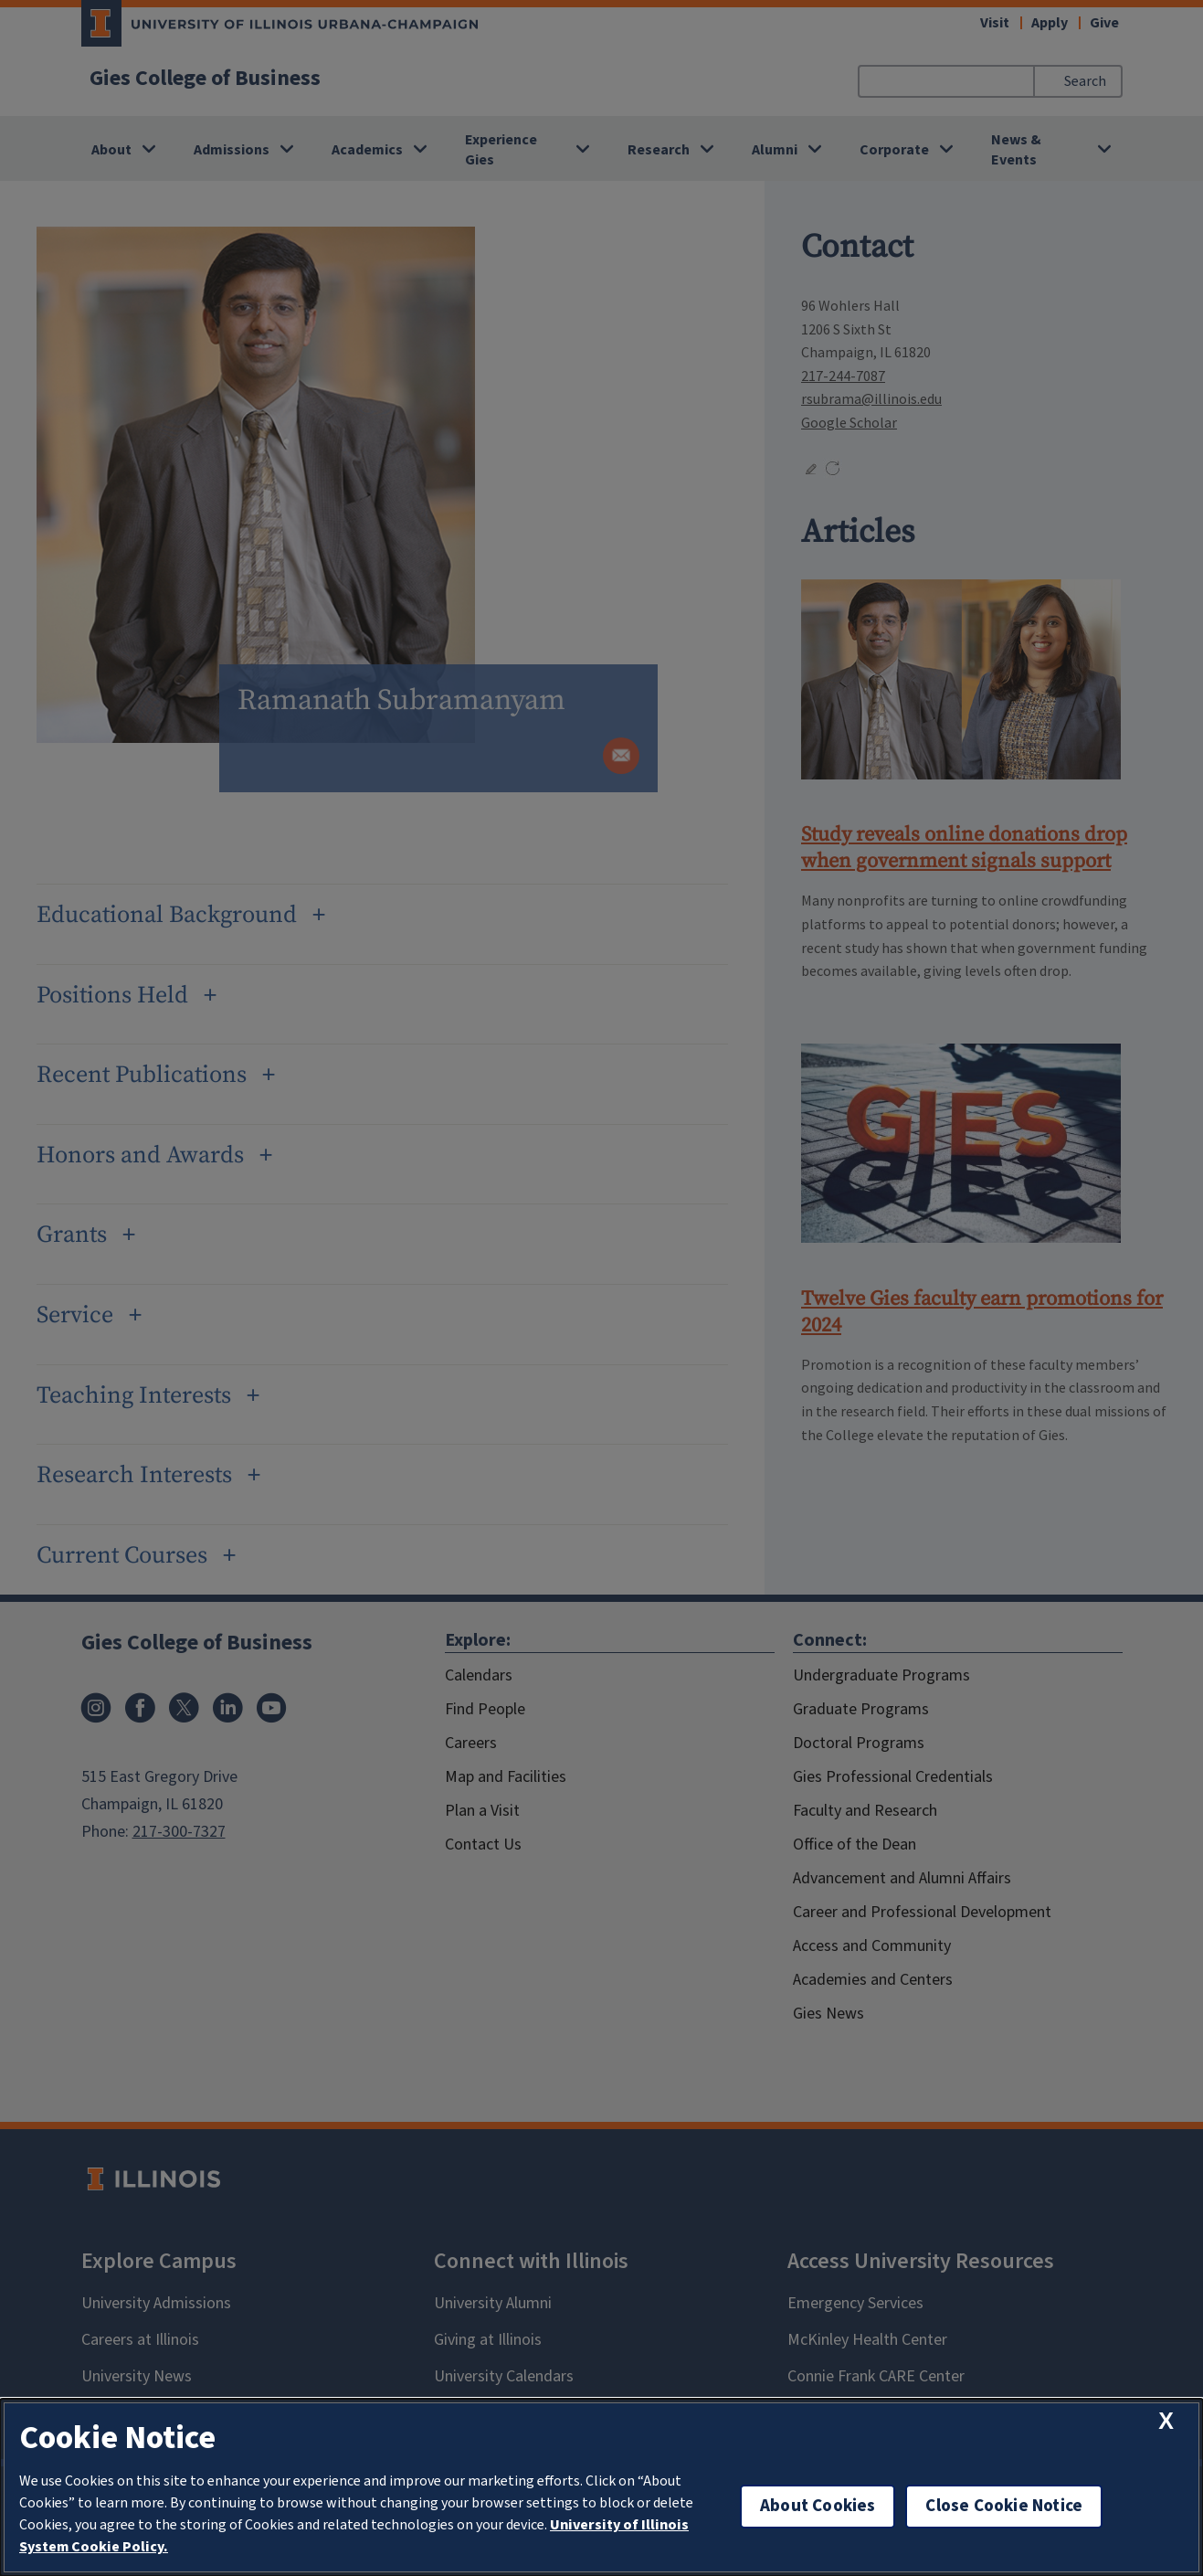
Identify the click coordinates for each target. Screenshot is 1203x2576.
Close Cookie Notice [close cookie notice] (1003, 2506)
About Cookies (817, 2506)
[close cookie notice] (1166, 2421)
